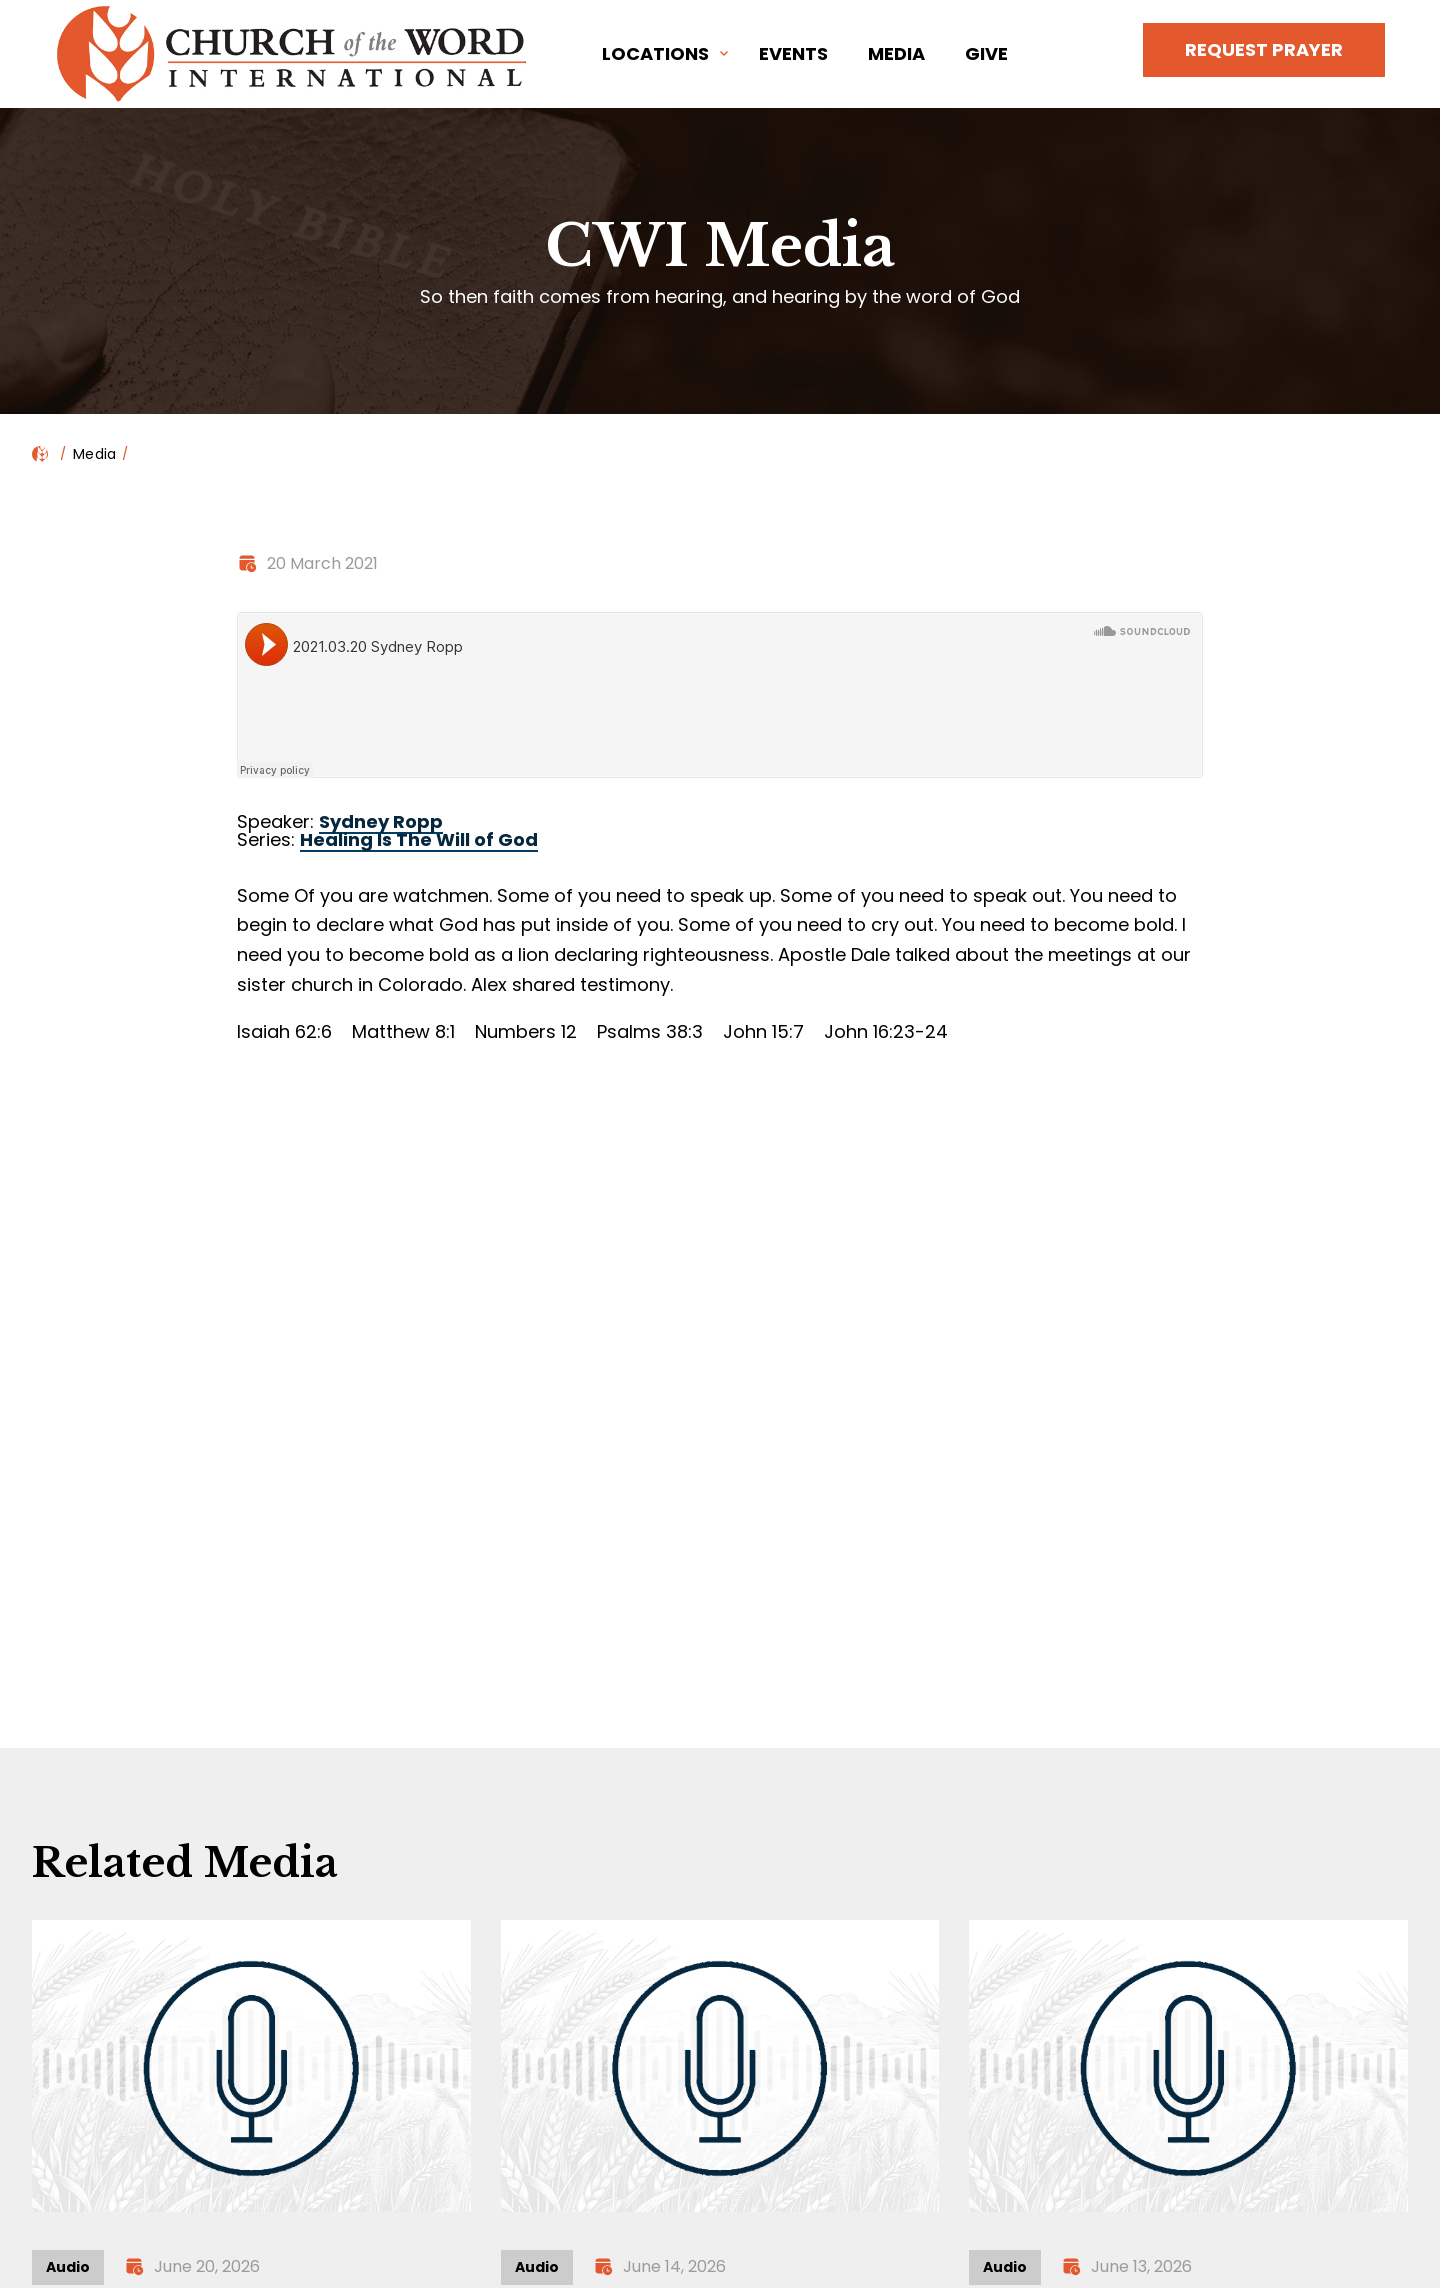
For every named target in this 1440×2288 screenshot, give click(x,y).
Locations (655, 53)
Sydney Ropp (381, 821)
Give (986, 53)
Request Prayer (1264, 49)
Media (896, 53)
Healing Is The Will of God (419, 839)
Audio (68, 2267)
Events (793, 53)
